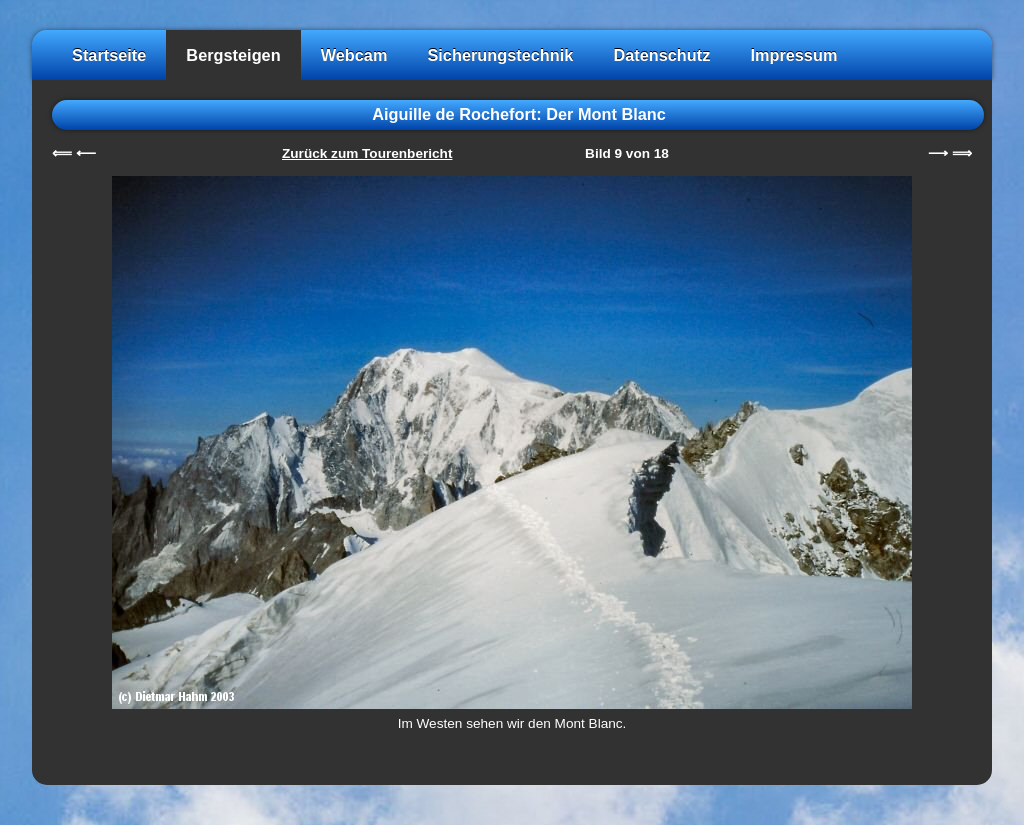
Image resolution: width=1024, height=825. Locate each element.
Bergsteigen (233, 55)
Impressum (793, 55)
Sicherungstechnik (500, 55)
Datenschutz (661, 55)
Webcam (354, 55)
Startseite (109, 55)
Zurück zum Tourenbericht (367, 153)
